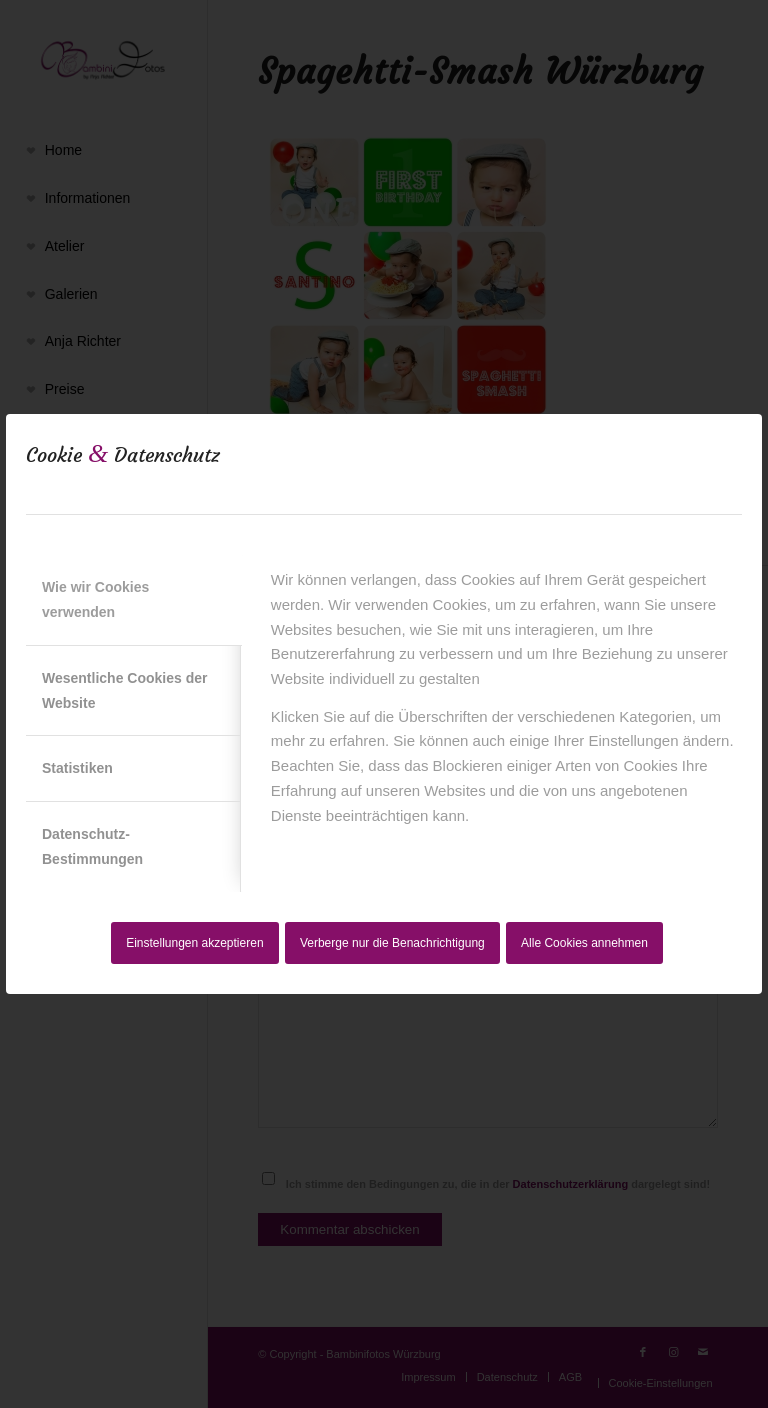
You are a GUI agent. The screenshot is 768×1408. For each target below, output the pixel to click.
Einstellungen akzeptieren (194, 943)
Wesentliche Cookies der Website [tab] (124, 690)
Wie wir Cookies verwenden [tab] (95, 599)
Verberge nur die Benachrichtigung (392, 943)
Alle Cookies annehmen (584, 943)
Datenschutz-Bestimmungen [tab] (92, 846)
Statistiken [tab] (77, 768)
